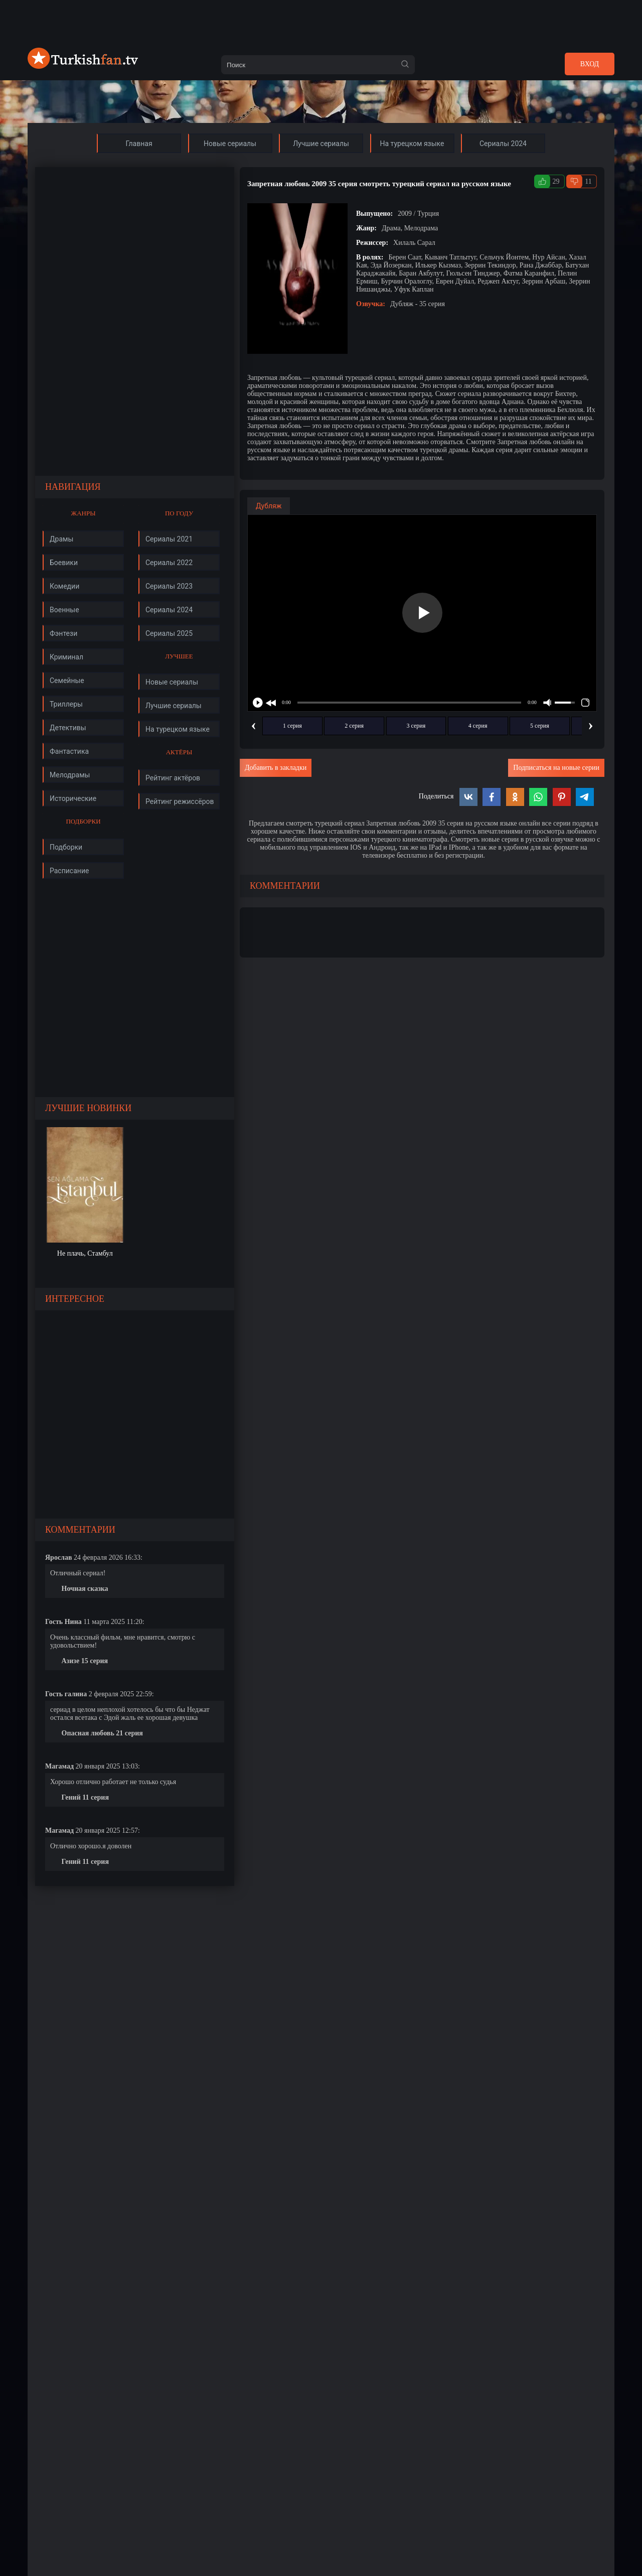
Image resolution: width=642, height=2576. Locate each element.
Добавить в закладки (275, 767)
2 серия (354, 725)
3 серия (416, 725)
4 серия (478, 725)
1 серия (292, 725)
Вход (589, 64)
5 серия (539, 725)
